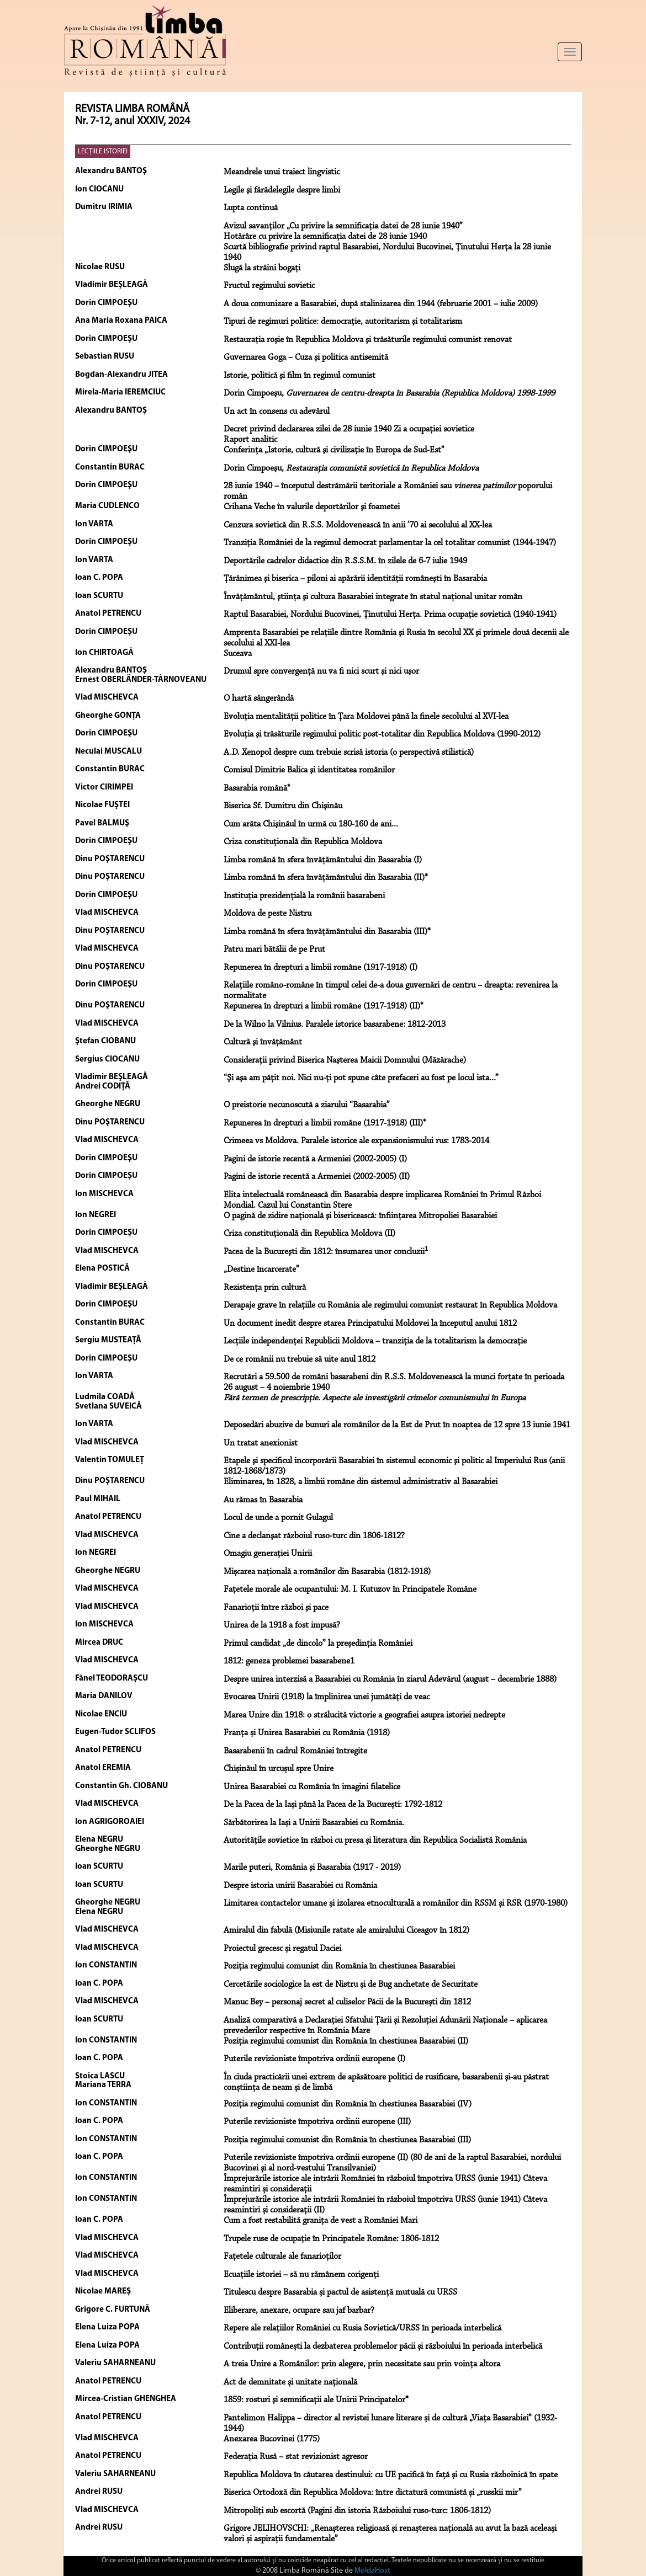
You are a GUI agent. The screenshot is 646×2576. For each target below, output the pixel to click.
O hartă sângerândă (259, 698)
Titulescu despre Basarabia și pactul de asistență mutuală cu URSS (340, 2292)
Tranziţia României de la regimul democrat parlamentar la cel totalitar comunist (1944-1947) (390, 542)
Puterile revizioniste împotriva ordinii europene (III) (317, 2122)
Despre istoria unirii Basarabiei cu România (300, 1885)
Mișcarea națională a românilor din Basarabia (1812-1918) (327, 1571)
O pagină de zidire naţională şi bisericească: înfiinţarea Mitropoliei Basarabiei (360, 1216)
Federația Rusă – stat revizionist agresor (296, 2456)
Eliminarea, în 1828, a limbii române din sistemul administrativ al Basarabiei (360, 1482)
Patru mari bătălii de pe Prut (274, 949)
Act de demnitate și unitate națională (290, 2382)
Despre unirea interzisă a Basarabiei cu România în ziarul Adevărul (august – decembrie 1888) (390, 1679)
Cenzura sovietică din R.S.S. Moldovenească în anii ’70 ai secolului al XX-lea (358, 525)
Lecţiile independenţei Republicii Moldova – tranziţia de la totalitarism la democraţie (375, 1341)
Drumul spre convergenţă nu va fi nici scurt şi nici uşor (321, 671)
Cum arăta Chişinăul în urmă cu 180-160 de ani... (311, 824)
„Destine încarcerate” (261, 1269)
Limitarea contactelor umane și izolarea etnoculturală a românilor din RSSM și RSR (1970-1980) (396, 1903)
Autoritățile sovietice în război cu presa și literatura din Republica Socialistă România (375, 1840)
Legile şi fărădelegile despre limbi (282, 190)
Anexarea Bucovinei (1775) (272, 2439)
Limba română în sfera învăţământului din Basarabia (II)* (326, 877)
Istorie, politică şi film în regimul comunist (299, 375)
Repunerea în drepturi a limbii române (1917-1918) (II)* (323, 1006)
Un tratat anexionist (261, 1443)
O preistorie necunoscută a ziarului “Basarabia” (307, 1105)
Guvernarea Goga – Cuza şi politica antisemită (306, 357)
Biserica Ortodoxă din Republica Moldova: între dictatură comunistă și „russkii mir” (373, 2492)
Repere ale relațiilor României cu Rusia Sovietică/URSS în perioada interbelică (362, 2328)
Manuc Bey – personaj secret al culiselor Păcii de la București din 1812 (347, 2002)
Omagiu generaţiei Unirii (268, 1553)
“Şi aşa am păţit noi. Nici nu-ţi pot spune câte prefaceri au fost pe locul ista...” (361, 1078)
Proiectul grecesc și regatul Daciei (282, 1948)
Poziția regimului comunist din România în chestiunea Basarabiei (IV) (348, 2104)
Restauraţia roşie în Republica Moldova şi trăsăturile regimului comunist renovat (368, 339)
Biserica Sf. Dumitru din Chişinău (283, 806)
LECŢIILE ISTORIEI (103, 151)
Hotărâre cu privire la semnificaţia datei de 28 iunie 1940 (325, 236)
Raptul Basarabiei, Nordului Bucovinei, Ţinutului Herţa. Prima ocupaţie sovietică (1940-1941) (390, 614)
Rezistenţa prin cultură (265, 1287)
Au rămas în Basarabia (263, 1500)
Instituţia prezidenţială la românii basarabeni (304, 896)
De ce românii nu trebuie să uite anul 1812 (299, 1359)
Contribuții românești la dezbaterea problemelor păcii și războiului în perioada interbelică (383, 2346)
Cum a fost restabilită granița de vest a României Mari (320, 2220)
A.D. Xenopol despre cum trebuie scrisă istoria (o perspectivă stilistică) (349, 752)
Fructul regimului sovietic (269, 285)
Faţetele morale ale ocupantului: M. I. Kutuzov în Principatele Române (350, 1589)
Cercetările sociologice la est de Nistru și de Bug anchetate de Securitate (351, 1984)
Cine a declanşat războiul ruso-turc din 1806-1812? (314, 1536)
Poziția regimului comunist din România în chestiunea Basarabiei (339, 1966)
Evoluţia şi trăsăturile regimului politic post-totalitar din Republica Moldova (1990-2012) (382, 734)
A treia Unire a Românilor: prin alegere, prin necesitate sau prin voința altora (362, 2364)
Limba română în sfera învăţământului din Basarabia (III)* (327, 931)
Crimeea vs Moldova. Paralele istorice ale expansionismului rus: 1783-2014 (356, 1141)
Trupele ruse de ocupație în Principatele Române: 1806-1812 (331, 2238)
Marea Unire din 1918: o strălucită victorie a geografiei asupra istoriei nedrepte (364, 1715)
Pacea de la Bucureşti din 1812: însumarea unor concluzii (326, 1251)
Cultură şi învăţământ (263, 1042)
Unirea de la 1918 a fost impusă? (282, 1625)
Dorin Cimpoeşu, (389, 393)
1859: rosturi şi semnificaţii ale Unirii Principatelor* (316, 2400)
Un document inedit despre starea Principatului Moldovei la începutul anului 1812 (370, 1323)
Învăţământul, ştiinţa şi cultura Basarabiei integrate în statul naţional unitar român (373, 597)
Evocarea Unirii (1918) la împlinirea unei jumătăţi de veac (327, 1697)
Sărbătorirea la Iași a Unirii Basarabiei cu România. (314, 1822)
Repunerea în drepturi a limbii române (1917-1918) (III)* (325, 1123)
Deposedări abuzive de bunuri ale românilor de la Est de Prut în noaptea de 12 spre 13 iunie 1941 (397, 1425)
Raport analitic (250, 439)
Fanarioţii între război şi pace (276, 1607)
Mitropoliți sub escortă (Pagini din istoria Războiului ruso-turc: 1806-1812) (357, 2510)
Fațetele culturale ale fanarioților (282, 2256)
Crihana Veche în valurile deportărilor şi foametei (312, 507)
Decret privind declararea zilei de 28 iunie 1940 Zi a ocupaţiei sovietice (349, 429)
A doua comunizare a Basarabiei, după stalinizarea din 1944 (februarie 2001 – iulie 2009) (381, 304)
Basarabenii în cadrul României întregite (295, 1751)
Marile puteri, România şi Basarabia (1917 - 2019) (312, 1867)
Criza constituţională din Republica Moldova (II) (309, 1233)
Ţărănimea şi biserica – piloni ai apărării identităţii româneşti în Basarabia (355, 578)
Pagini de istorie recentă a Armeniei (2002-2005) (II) (317, 1176)
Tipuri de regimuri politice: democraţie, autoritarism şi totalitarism (343, 321)
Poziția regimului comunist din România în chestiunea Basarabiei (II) (346, 2041)
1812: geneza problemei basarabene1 (289, 1661)
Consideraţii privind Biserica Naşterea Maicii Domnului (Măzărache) (345, 1060)
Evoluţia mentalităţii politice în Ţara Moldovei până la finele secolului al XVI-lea (366, 716)
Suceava (238, 653)
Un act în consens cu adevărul (277, 411)
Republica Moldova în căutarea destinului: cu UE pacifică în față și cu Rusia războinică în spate (391, 2475)
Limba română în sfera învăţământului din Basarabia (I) (323, 860)
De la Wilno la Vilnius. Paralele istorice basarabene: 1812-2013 (335, 1024)
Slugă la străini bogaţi (262, 268)
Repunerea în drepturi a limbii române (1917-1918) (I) (320, 967)
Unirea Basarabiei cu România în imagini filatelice (312, 1787)
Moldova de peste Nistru (267, 913)
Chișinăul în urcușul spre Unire (278, 1768)
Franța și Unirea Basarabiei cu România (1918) (307, 1733)
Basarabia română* (257, 788)
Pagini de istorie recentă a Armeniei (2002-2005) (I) (315, 1159)
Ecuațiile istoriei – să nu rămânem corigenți (301, 2274)
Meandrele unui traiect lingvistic (282, 172)
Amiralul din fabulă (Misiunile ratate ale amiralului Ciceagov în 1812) (346, 1930)
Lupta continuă (251, 208)
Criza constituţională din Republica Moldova (303, 842)
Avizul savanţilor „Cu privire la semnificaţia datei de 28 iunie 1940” (343, 226)
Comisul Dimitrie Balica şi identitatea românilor (309, 770)
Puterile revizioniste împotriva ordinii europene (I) (314, 2059)
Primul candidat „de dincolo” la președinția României (318, 1643)
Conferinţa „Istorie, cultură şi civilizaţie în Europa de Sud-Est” (334, 450)
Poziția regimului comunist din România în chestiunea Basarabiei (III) (347, 2140)
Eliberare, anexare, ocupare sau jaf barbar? (299, 2310)
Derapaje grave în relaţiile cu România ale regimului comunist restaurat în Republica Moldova (390, 1305)
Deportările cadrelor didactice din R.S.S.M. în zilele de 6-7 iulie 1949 (345, 561)
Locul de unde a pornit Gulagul (278, 1517)
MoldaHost (372, 2571)
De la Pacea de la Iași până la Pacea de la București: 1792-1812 (333, 1804)
